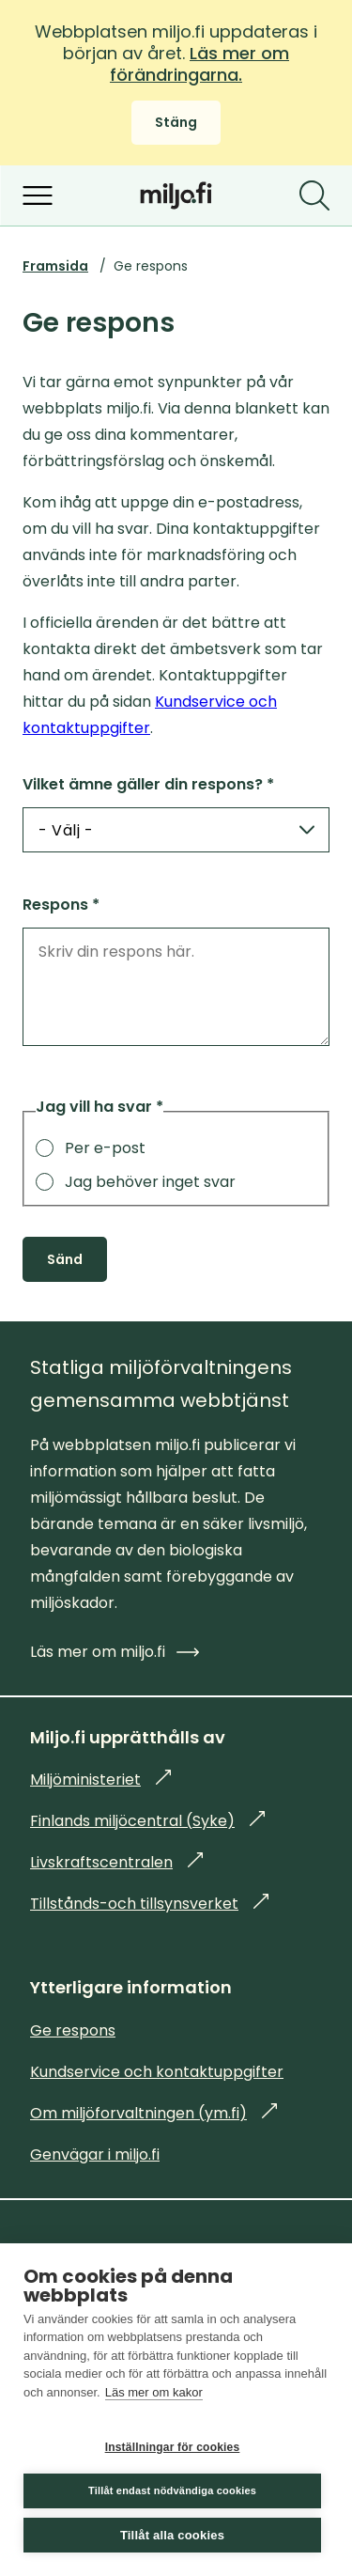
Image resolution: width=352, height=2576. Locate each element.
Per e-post (90, 1148)
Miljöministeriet (100, 1779)
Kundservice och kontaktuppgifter (156, 2072)
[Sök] (314, 195)
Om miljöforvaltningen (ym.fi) (153, 2113)
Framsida (55, 266)
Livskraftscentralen (116, 1862)
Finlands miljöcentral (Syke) (147, 1821)
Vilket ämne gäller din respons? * (148, 784)
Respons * (61, 904)
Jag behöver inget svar (136, 1182)
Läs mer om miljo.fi (114, 1652)
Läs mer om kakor (154, 2392)
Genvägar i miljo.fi (95, 2154)
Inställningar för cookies (172, 2447)
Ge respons (72, 2030)
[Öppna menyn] (38, 195)
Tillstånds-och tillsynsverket (149, 1903)
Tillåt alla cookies (172, 2535)
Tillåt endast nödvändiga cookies (172, 2490)
